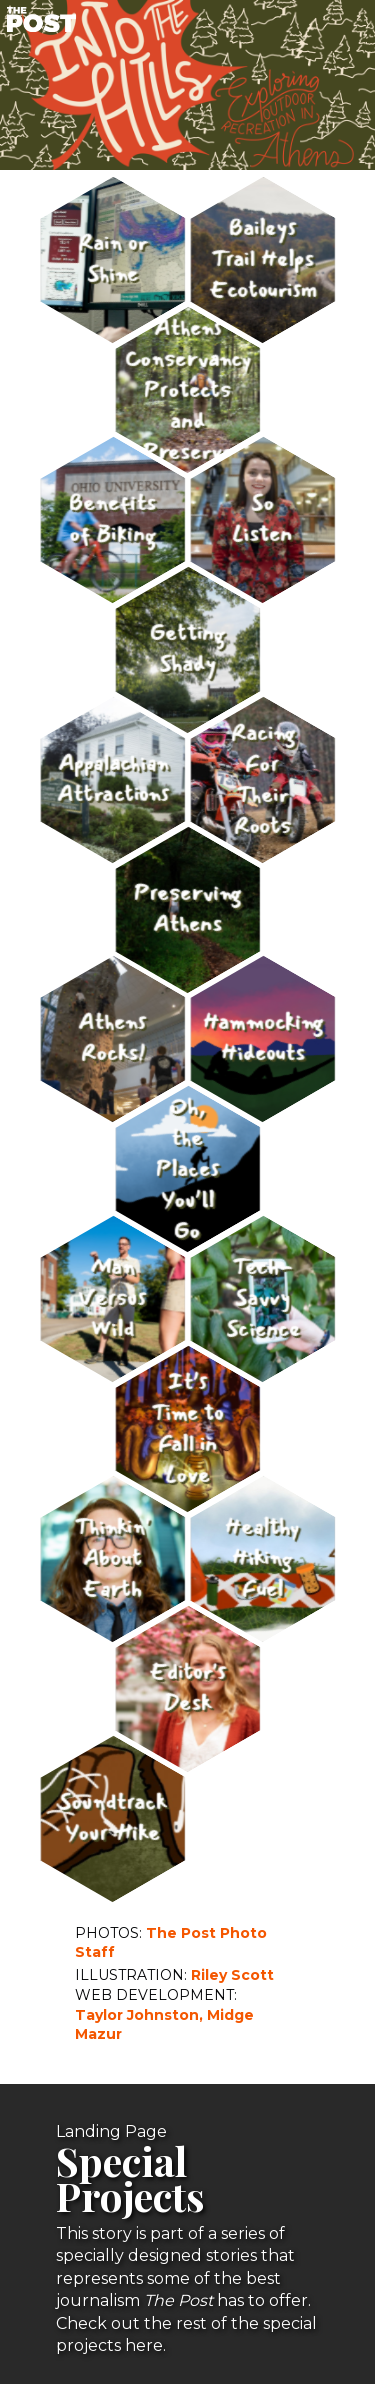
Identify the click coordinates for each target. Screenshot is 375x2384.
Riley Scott (232, 1975)
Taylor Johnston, (139, 2015)
